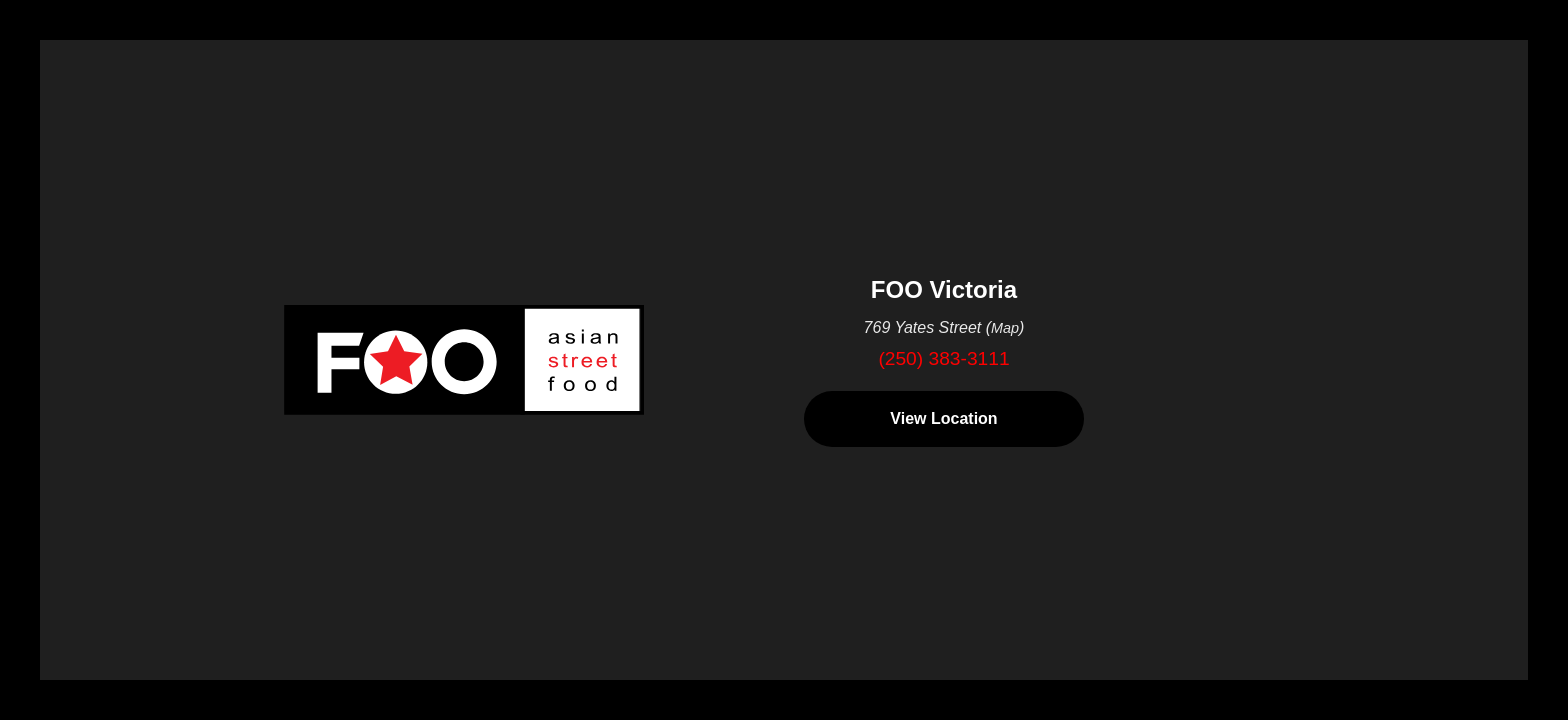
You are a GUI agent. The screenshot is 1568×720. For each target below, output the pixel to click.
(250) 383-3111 (943, 358)
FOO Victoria (944, 289)
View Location (943, 418)
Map (1005, 328)
